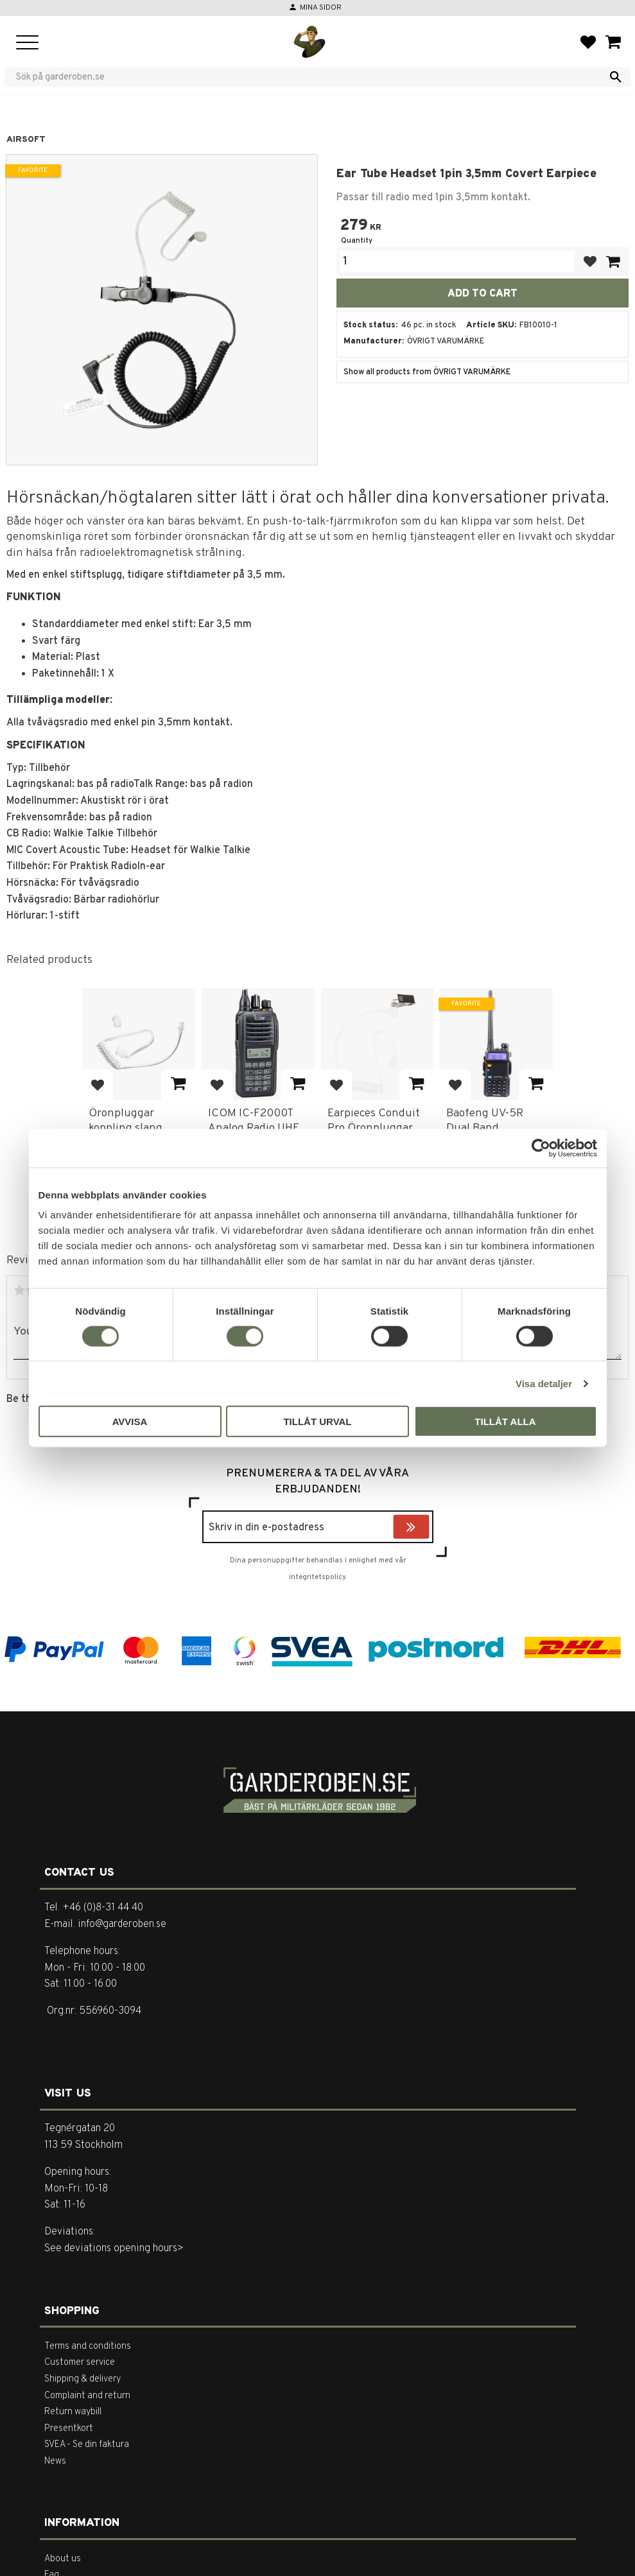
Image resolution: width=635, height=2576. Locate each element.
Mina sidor (321, 8)
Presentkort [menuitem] (68, 2429)
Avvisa (130, 1421)
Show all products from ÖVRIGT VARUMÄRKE (427, 372)
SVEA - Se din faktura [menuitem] (86, 2445)
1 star (19, 1290)
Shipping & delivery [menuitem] (82, 2379)
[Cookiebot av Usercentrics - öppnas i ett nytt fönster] (541, 1147)
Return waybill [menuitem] (72, 2412)
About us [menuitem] (62, 2559)
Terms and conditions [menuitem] (87, 2346)
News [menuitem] (55, 2461)
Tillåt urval (317, 1421)
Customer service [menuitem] (79, 2362)
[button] (27, 43)
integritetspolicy (317, 1577)
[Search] (615, 77)
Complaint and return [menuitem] (87, 2396)
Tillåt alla (504, 1421)
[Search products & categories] (309, 77)
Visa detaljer (544, 1383)
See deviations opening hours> (114, 2248)
